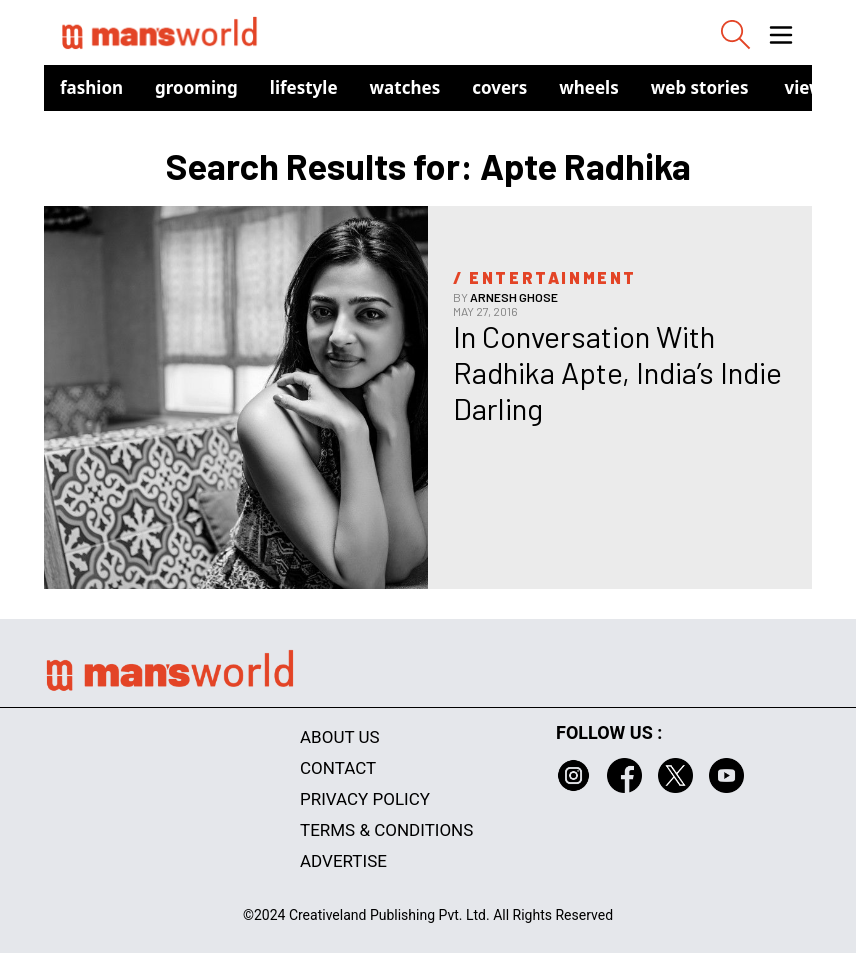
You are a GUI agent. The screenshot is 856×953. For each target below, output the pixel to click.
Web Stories (700, 87)
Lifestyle (304, 87)
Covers (499, 87)
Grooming (196, 87)
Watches (405, 87)
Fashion (91, 87)
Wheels (589, 87)
